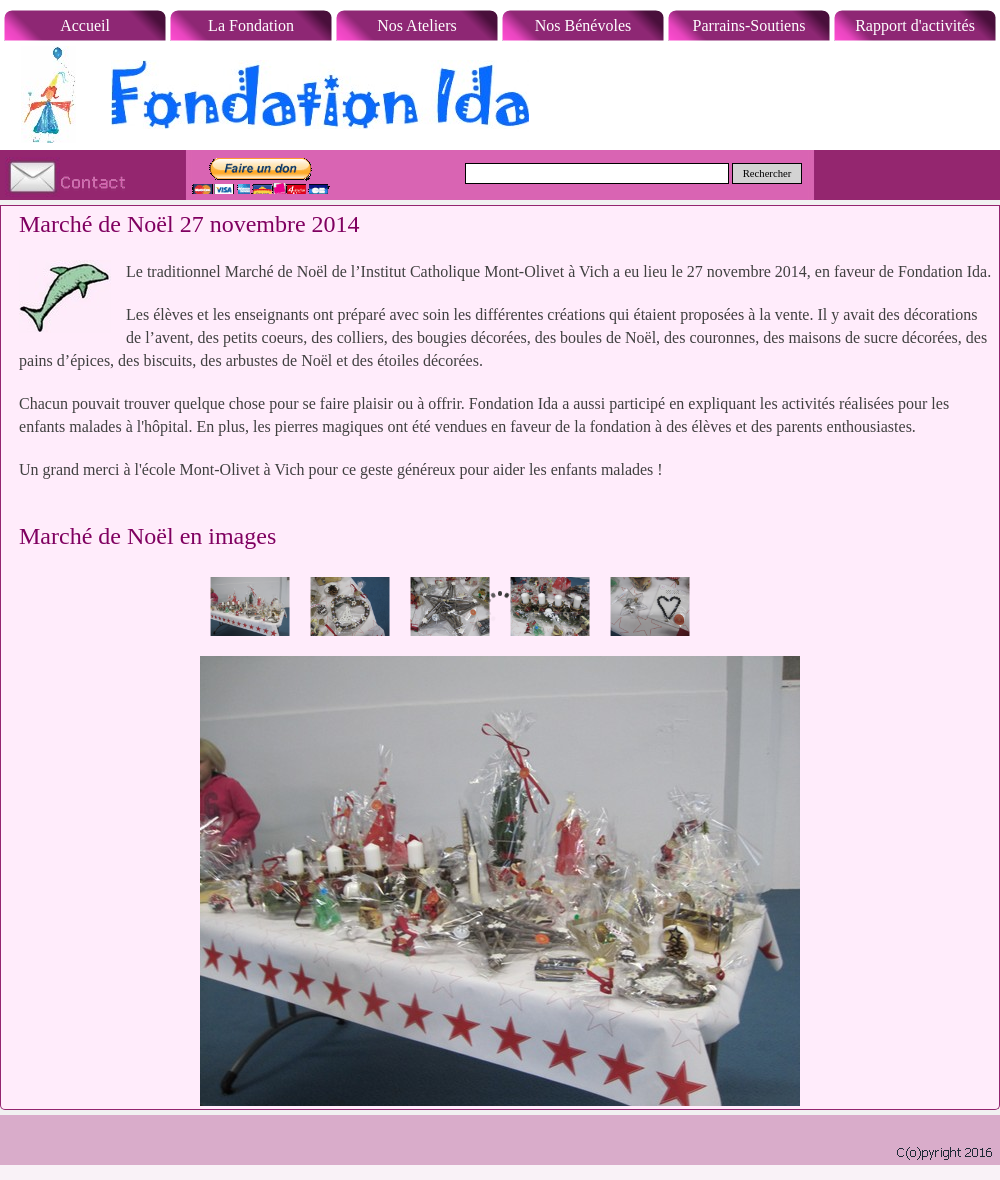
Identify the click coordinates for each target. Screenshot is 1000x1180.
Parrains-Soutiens (749, 25)
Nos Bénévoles (583, 25)
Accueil (85, 25)
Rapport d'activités (915, 25)
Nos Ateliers (417, 25)
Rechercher (767, 173)
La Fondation (251, 25)
